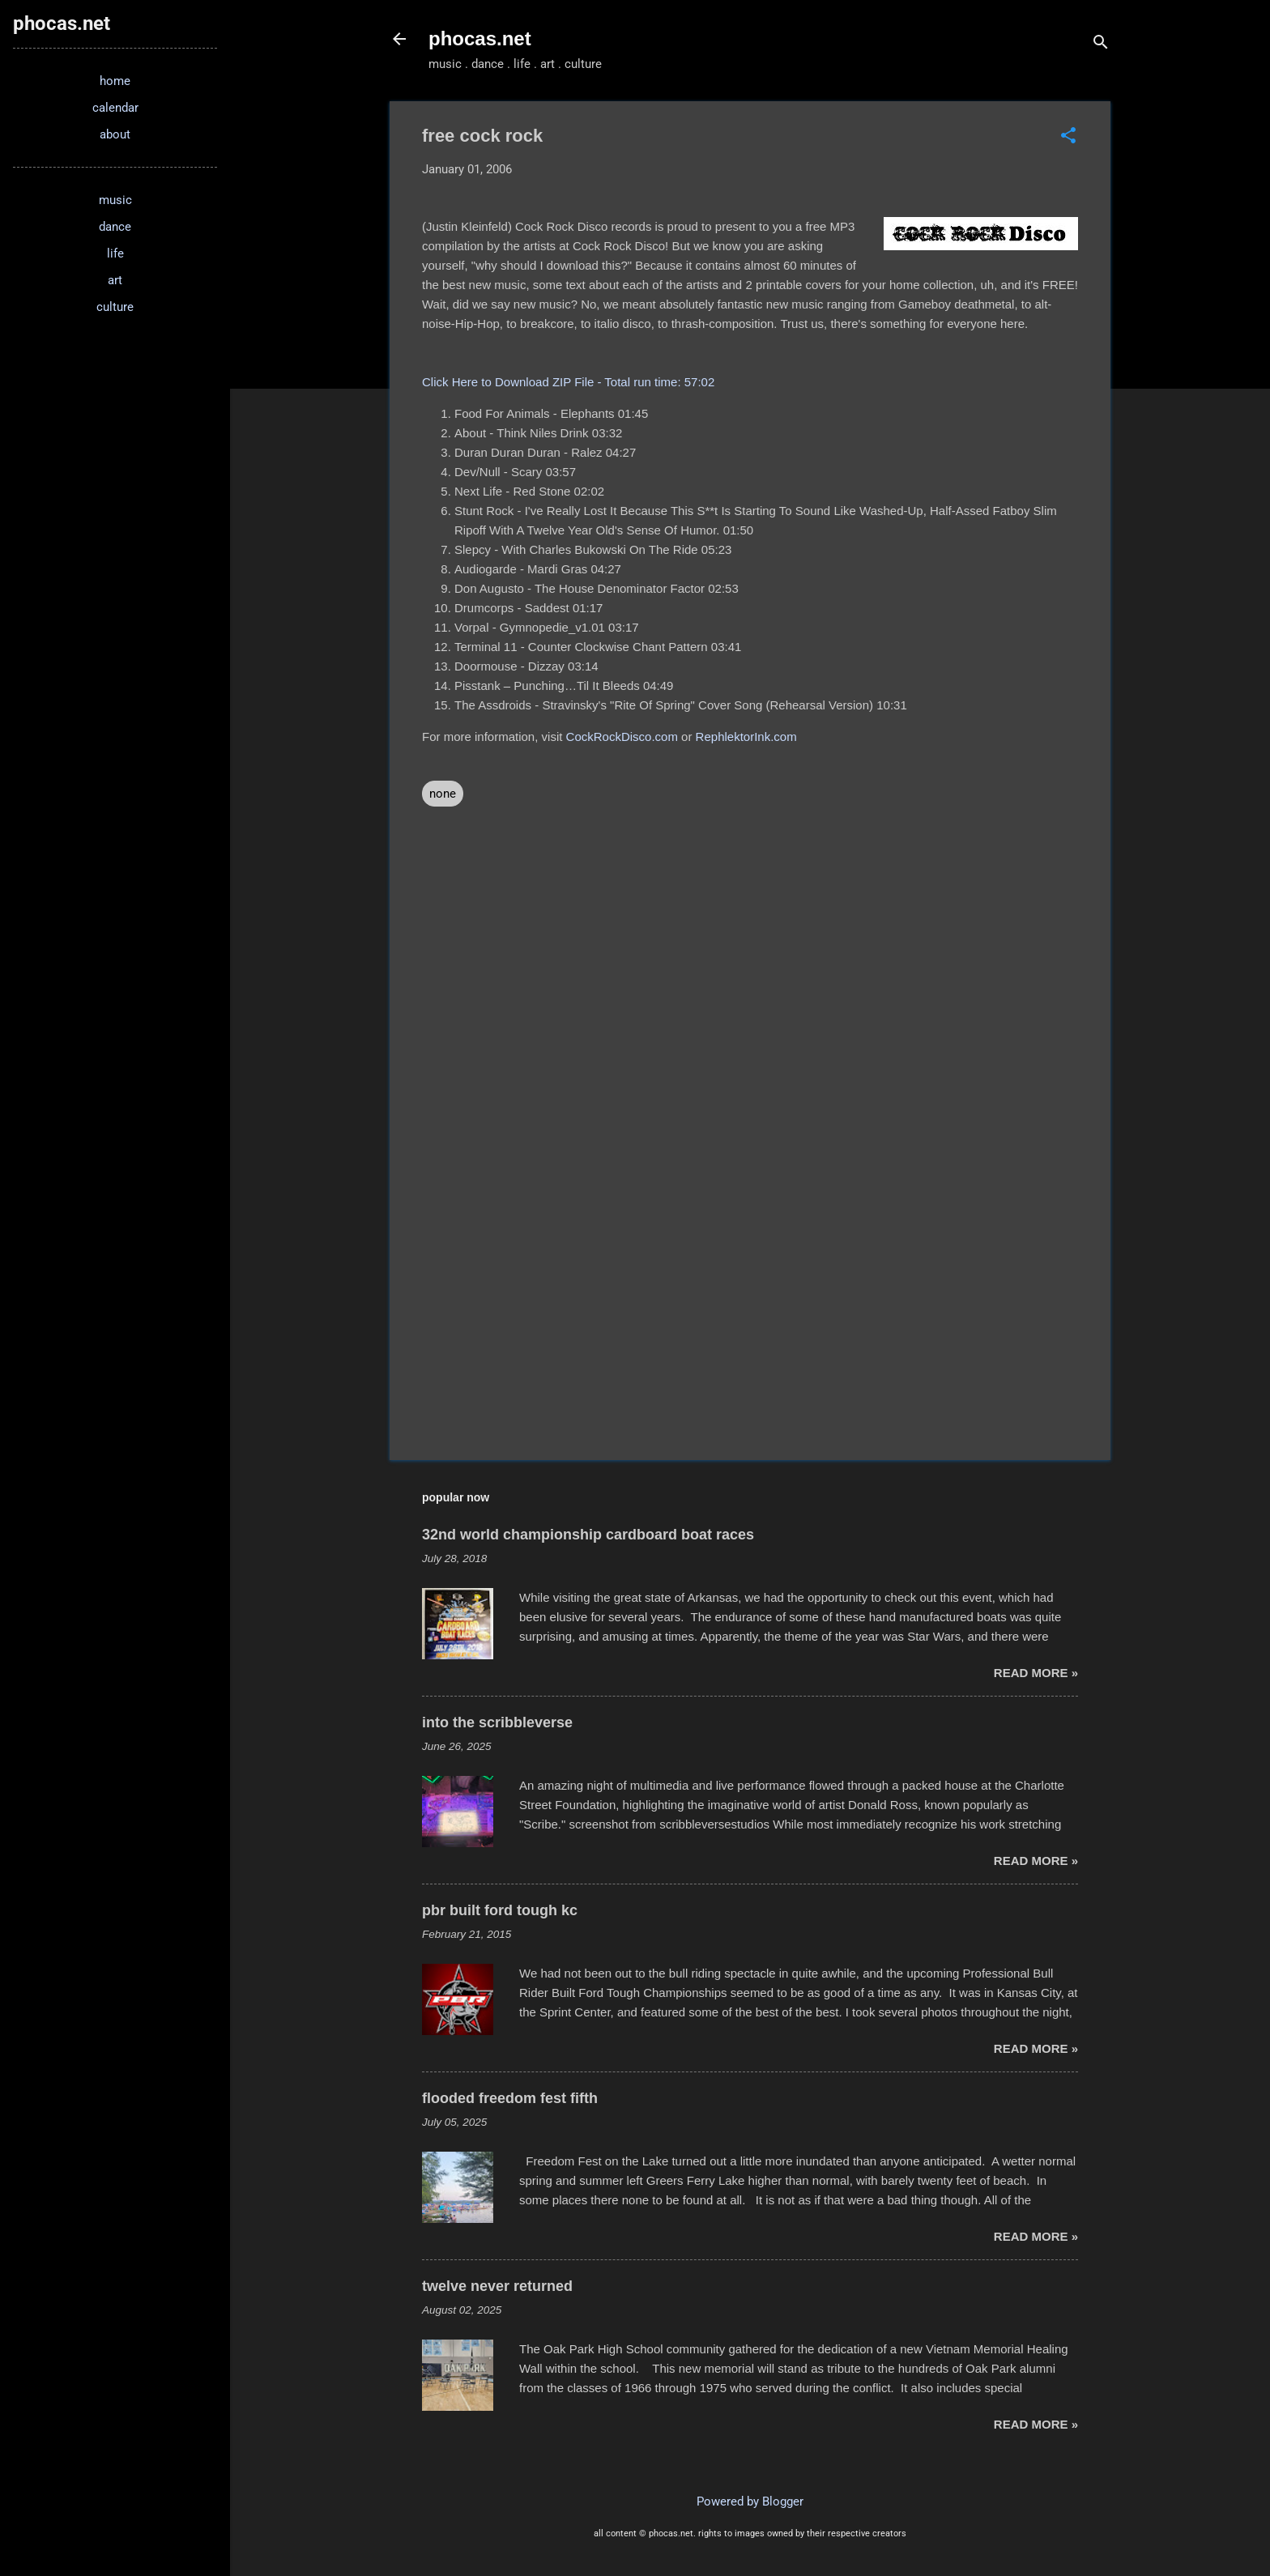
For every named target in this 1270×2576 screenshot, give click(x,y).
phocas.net (479, 38)
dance (115, 226)
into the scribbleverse (497, 1722)
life (115, 253)
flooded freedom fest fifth (510, 2098)
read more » (1036, 1673)
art (115, 280)
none (442, 793)
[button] (1068, 137)
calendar (115, 107)
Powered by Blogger (750, 2501)
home (115, 81)
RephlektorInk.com (746, 736)
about (115, 134)
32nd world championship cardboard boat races (588, 1534)
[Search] (1100, 44)
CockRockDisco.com (622, 736)
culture (115, 307)
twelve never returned (497, 2286)
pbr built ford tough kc (499, 1910)
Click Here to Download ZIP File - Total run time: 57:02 (568, 382)
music (115, 200)
